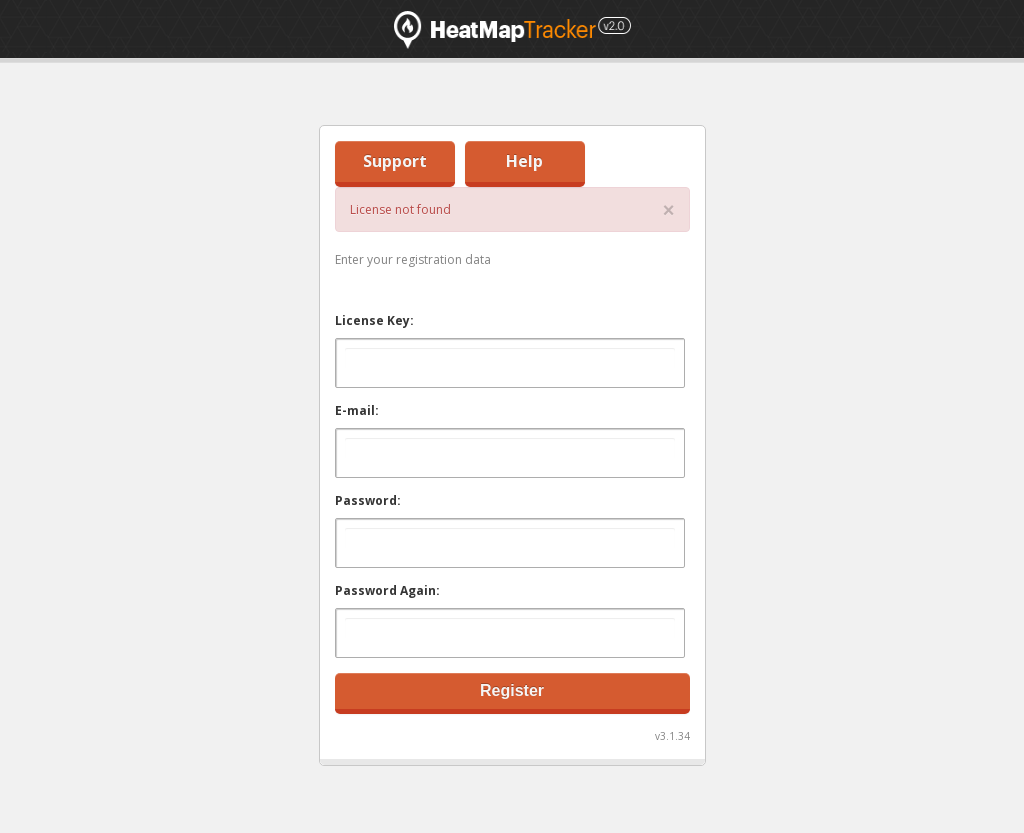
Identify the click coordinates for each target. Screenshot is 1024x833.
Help (524, 161)
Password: (368, 500)
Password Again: (387, 590)
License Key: (374, 320)
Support (395, 161)
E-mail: (357, 410)
